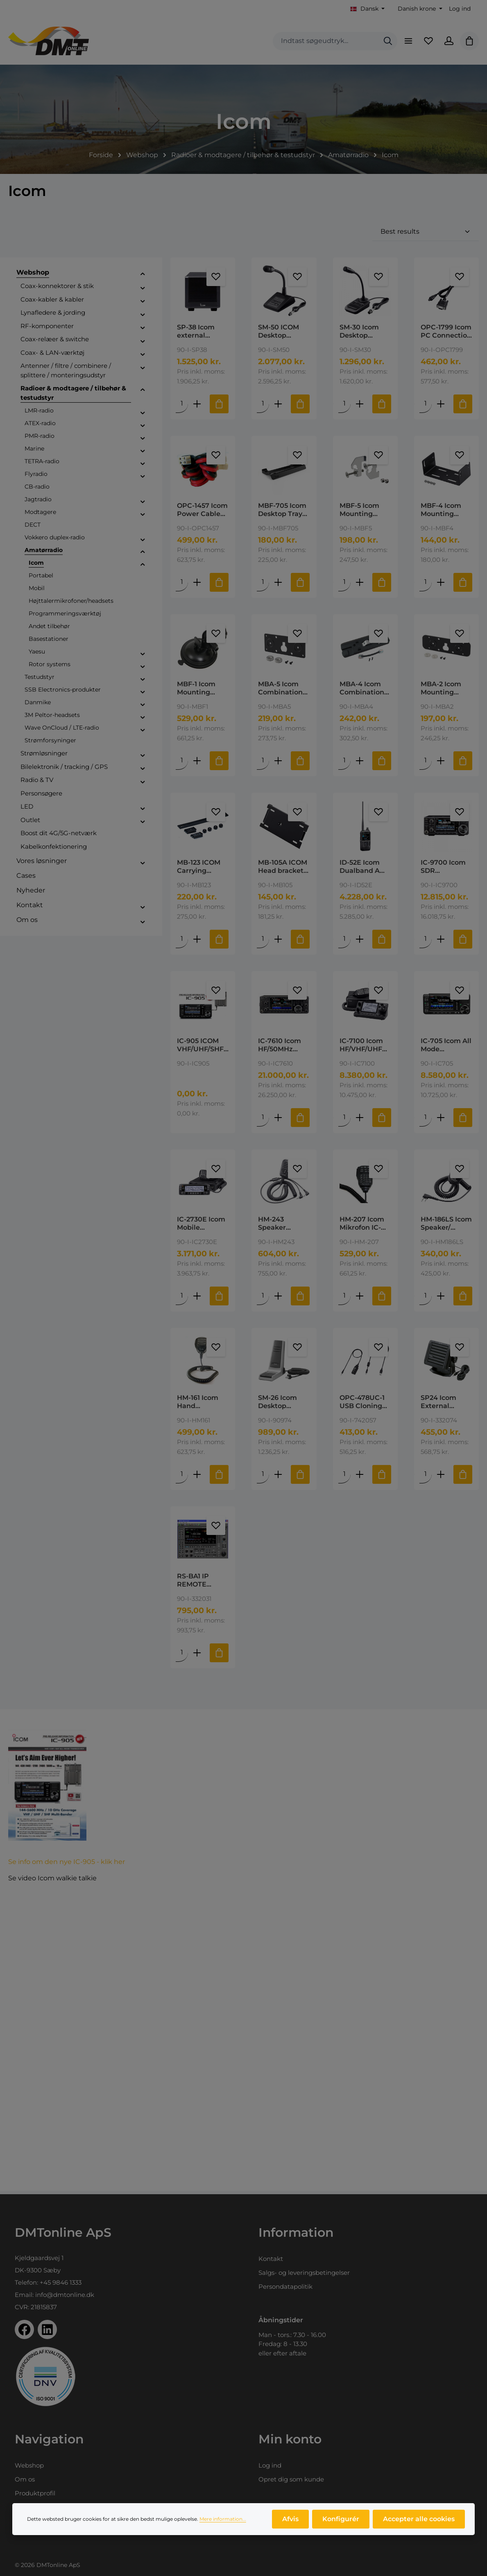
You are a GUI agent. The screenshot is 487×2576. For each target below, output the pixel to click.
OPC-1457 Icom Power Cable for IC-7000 (202, 510)
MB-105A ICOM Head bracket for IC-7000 (282, 868)
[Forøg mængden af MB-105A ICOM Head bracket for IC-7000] (278, 940)
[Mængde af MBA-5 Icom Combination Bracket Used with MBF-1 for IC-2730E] (263, 761)
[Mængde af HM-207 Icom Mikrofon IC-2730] (344, 1298)
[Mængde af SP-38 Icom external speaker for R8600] (182, 403)
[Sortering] (425, 232)
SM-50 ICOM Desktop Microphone (278, 331)
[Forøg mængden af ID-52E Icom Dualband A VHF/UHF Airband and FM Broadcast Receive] (359, 940)
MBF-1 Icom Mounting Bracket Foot (198, 689)
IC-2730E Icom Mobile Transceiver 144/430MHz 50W (201, 1225)
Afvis (290, 2519)
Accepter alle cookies (419, 2519)
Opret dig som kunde (291, 2479)
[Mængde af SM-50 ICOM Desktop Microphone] (263, 403)
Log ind (460, 8)
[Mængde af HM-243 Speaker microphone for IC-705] (263, 1298)
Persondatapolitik (285, 2286)
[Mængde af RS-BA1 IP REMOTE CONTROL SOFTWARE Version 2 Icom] (182, 1655)
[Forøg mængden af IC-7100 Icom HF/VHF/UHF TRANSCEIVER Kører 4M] (359, 1119)
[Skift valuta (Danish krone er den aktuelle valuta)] (419, 9)
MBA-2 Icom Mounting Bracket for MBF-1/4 (441, 689)
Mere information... (222, 2519)
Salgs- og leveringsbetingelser (304, 2272)
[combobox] (325, 41)
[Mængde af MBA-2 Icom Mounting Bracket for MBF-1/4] (425, 761)
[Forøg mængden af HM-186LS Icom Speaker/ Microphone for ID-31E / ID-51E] (440, 1298)
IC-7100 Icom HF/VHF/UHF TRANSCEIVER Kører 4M (364, 1047)
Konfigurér (340, 2519)
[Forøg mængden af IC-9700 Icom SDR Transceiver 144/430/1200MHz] (440, 940)
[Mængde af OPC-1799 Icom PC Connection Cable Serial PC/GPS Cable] (425, 403)
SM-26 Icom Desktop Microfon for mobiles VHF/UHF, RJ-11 (283, 1404)
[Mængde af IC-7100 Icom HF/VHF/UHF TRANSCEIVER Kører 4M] (344, 1119)
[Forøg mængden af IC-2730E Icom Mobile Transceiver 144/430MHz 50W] (197, 1298)
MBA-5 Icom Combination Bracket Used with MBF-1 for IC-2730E (282, 689)
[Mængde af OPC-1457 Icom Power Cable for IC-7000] (182, 582)
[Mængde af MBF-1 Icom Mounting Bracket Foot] (182, 761)
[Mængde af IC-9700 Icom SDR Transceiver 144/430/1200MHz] (425, 940)
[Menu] (408, 41)
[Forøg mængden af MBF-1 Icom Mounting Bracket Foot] (197, 761)
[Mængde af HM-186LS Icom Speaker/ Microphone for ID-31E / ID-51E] (425, 1298)
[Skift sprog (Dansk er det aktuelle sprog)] (367, 9)
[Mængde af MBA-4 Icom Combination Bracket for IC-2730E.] (344, 761)
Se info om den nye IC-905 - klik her (66, 1865)
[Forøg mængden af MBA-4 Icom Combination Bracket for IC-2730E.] (359, 761)
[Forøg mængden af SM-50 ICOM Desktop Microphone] (278, 403)
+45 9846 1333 (61, 2282)
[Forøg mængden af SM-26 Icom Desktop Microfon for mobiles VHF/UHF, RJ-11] (278, 1476)
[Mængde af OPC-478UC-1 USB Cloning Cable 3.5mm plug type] (344, 1476)
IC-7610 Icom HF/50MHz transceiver (279, 1047)
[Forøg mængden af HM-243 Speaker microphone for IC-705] (278, 1298)
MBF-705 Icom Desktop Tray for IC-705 (282, 510)
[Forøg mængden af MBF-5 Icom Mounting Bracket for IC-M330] (359, 582)
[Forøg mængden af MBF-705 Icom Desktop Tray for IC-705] (278, 582)
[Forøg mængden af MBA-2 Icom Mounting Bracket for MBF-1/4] (440, 761)
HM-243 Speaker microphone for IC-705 (278, 1225)
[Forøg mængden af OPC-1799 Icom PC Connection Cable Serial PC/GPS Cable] (440, 403)
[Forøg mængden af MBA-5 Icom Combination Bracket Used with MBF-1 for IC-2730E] (278, 761)
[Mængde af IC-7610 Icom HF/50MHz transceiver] (263, 1119)
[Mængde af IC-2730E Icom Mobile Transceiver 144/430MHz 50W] (182, 1298)
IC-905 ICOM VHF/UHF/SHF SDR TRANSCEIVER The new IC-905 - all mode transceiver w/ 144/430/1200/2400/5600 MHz (202, 1047)
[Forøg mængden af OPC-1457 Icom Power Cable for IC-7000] (197, 582)
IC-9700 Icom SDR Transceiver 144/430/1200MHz (446, 868)
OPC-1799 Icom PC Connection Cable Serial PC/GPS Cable (446, 331)
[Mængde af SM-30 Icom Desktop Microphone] (344, 403)
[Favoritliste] (428, 41)
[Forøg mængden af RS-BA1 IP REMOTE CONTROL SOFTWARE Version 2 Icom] (197, 1655)
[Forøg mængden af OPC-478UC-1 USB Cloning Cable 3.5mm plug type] (359, 1476)
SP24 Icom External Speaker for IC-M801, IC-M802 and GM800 (446, 1404)
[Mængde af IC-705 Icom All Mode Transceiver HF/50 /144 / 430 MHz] (425, 1119)
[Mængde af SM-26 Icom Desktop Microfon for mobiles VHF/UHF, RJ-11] (263, 1476)
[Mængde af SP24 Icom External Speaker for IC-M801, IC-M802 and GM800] (425, 1476)
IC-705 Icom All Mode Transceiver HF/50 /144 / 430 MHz (446, 1047)
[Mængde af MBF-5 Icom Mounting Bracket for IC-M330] (344, 582)
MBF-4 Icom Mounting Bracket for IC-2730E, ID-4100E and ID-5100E (445, 510)
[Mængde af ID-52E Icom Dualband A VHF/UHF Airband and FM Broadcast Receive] (344, 940)
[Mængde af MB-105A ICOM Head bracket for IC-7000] (263, 940)
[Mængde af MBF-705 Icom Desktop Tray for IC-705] (263, 582)
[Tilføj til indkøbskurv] (219, 403)
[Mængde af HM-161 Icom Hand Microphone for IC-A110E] (182, 1476)
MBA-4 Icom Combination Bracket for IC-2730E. (364, 689)
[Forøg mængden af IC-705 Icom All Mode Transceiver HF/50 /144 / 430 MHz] (440, 1119)
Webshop (29, 2465)
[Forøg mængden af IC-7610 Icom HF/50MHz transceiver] (278, 1119)
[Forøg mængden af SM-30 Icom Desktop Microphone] (359, 403)
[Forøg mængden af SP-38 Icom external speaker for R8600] (197, 403)
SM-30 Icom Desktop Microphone (360, 331)
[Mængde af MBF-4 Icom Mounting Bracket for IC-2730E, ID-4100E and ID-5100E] (425, 582)
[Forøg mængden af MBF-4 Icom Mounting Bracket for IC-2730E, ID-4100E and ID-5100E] (440, 582)
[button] (142, 274)
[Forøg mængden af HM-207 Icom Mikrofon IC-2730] (359, 1298)
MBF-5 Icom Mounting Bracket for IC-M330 (364, 510)
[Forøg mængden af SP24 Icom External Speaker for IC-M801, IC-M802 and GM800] (440, 1476)
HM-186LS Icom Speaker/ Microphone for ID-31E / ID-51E (446, 1225)
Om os (25, 2479)
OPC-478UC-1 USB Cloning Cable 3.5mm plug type (362, 1404)
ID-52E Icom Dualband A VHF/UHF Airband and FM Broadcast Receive (363, 868)
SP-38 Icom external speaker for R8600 (196, 331)
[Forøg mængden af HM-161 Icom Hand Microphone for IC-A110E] (197, 1476)
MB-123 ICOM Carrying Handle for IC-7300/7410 (200, 868)
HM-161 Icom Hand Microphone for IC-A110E (203, 1404)
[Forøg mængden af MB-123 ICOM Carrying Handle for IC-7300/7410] (197, 940)
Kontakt (270, 2259)
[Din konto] (448, 41)
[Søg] (387, 41)
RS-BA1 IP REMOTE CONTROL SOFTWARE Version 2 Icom (201, 1583)
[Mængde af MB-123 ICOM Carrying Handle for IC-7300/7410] (182, 940)
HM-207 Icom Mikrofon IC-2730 (362, 1225)
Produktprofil (35, 2493)
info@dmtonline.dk (64, 2295)
